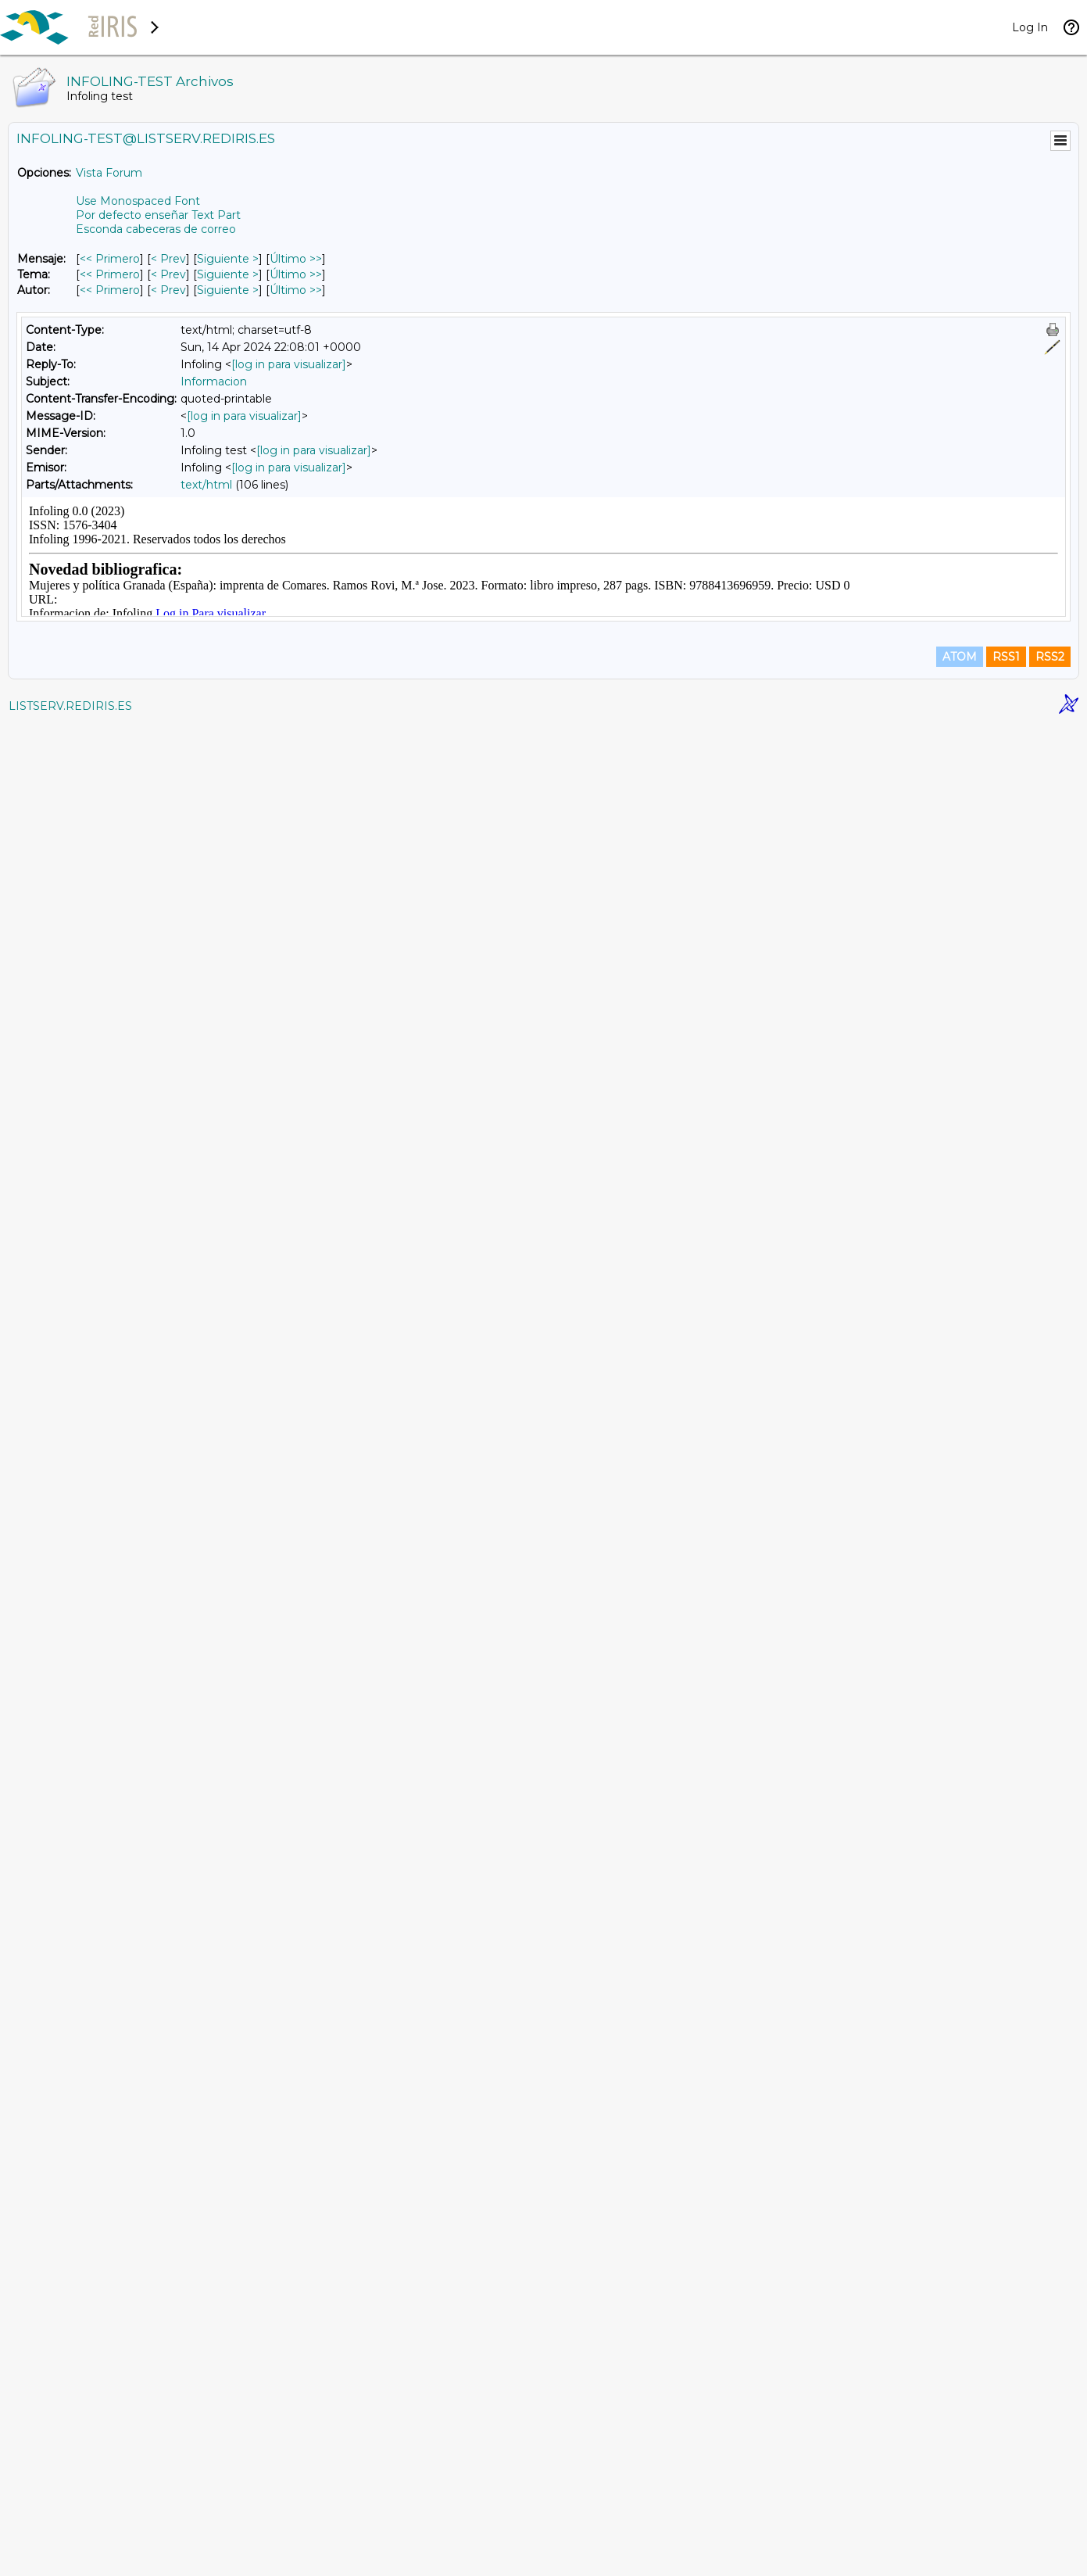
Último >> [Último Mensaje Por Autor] (296, 290)
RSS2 (1049, 2507)
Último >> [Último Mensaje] (296, 259)
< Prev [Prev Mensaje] (168, 259)
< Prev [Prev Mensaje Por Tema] (168, 274)
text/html (206, 485)
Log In (1030, 27)
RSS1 (1006, 2507)
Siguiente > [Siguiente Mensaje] (228, 259)
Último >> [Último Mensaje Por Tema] (296, 274)
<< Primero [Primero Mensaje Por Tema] (110, 274)
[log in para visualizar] (288, 364)
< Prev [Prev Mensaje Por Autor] (168, 290)
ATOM (959, 2507)
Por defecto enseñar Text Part (158, 215)
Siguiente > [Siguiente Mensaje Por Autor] (228, 290)
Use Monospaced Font (138, 201)
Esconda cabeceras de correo (156, 229)
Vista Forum (109, 173)
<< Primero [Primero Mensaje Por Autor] (110, 290)
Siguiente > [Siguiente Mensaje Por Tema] (228, 274)
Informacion (214, 381)
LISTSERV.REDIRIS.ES (70, 2556)
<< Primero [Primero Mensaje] (110, 259)
